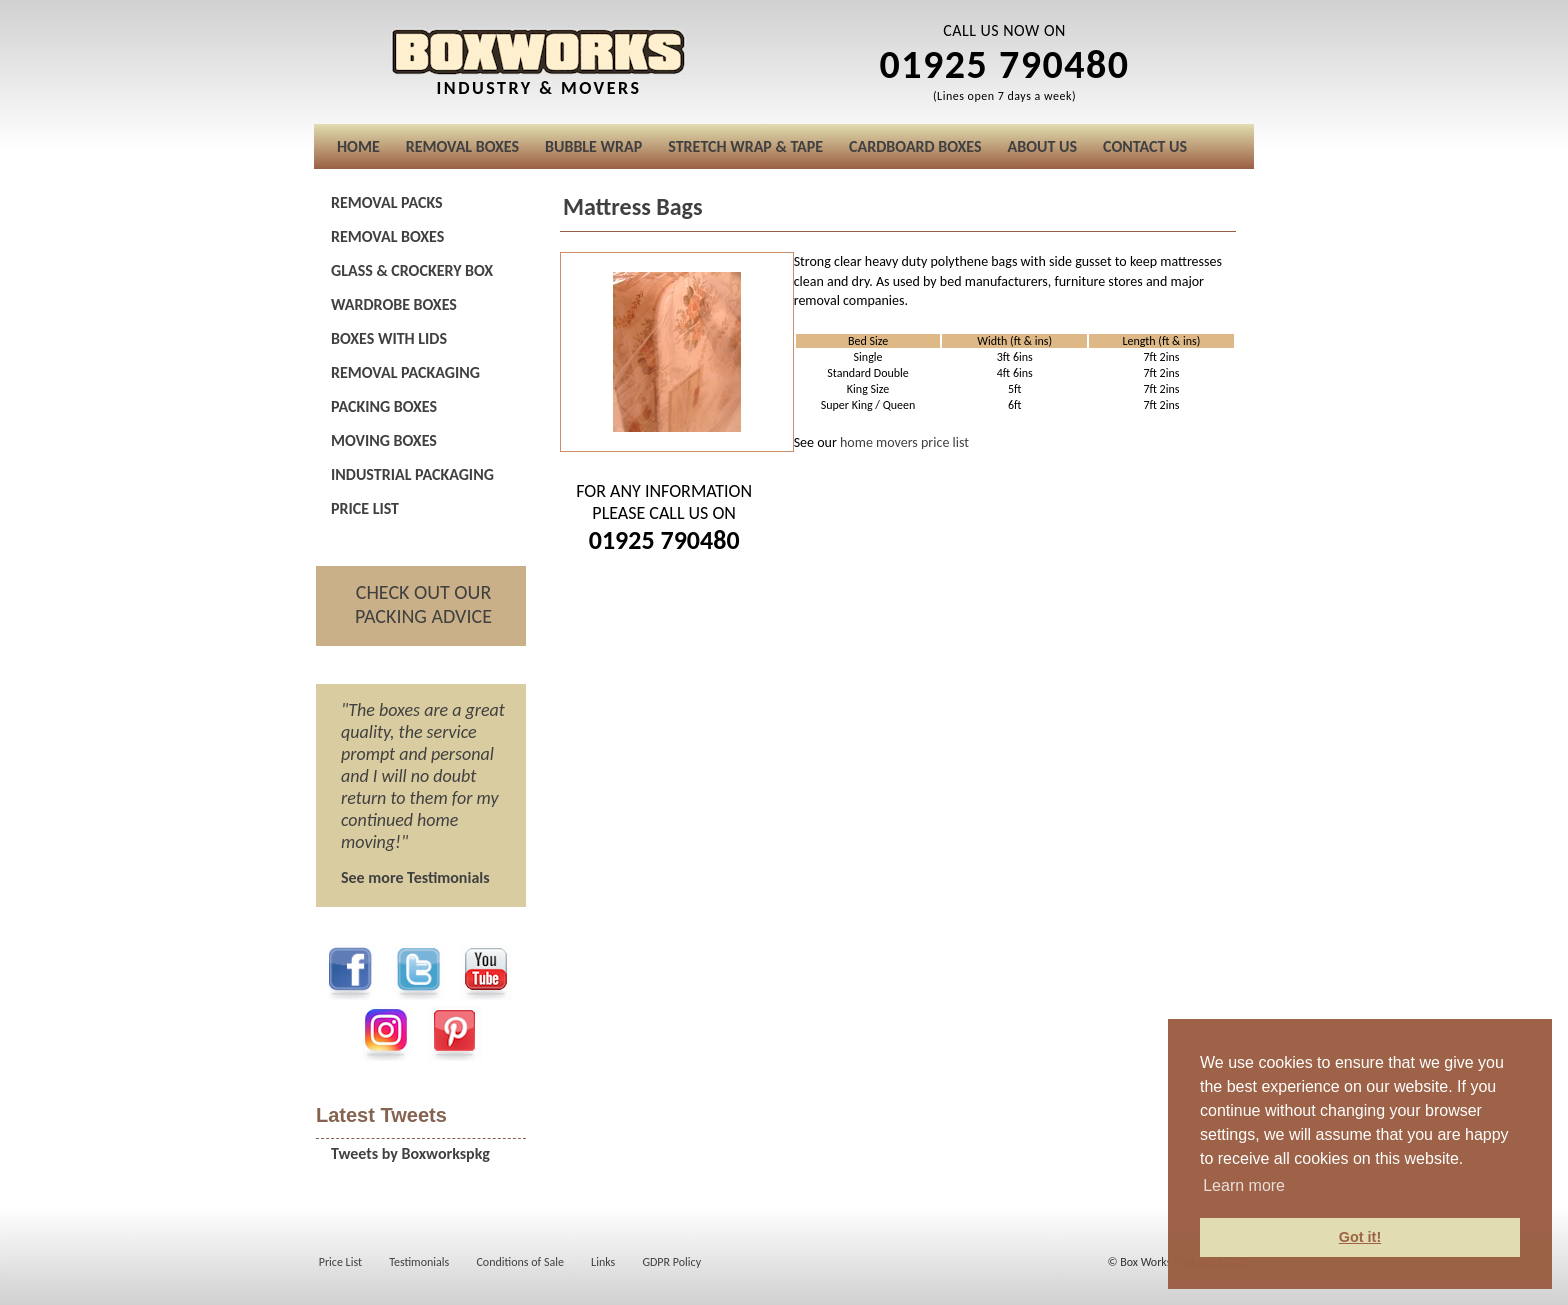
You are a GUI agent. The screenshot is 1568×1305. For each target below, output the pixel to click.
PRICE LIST (365, 508)
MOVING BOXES (384, 440)
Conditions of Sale (520, 1262)
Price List (340, 1262)
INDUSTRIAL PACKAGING (412, 474)
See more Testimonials (415, 877)
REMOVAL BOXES (387, 236)
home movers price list (904, 442)
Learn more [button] (1244, 1185)
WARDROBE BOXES (394, 304)
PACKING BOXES (384, 406)
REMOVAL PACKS (387, 202)
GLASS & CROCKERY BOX (412, 270)
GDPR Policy (671, 1262)
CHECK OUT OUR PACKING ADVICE (423, 604)
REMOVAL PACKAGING (405, 372)
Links (603, 1262)
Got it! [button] (1360, 1237)
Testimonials (419, 1262)
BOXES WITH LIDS (389, 338)
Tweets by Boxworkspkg (410, 1153)
